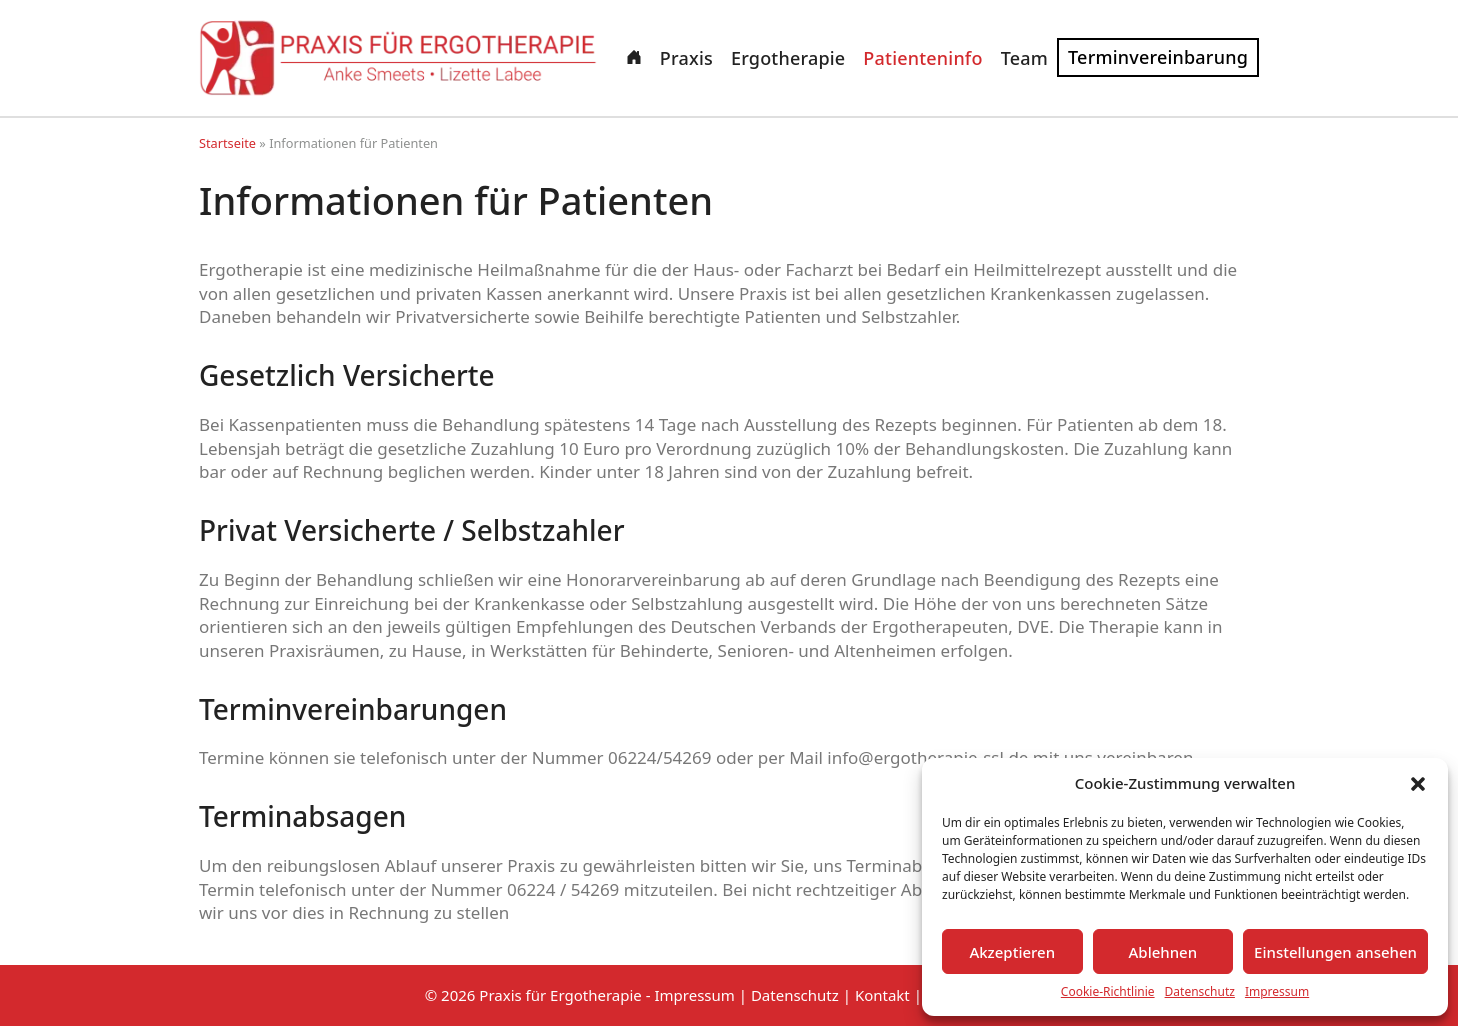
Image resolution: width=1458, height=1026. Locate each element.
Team (1024, 58)
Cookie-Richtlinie (1108, 992)
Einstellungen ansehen (1335, 952)
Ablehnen (1163, 952)
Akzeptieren (1012, 952)
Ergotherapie (788, 58)
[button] (1418, 784)
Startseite (227, 143)
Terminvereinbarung (1158, 57)
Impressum (1277, 992)
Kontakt (882, 995)
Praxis (686, 58)
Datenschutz (1200, 992)
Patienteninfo (922, 58)
